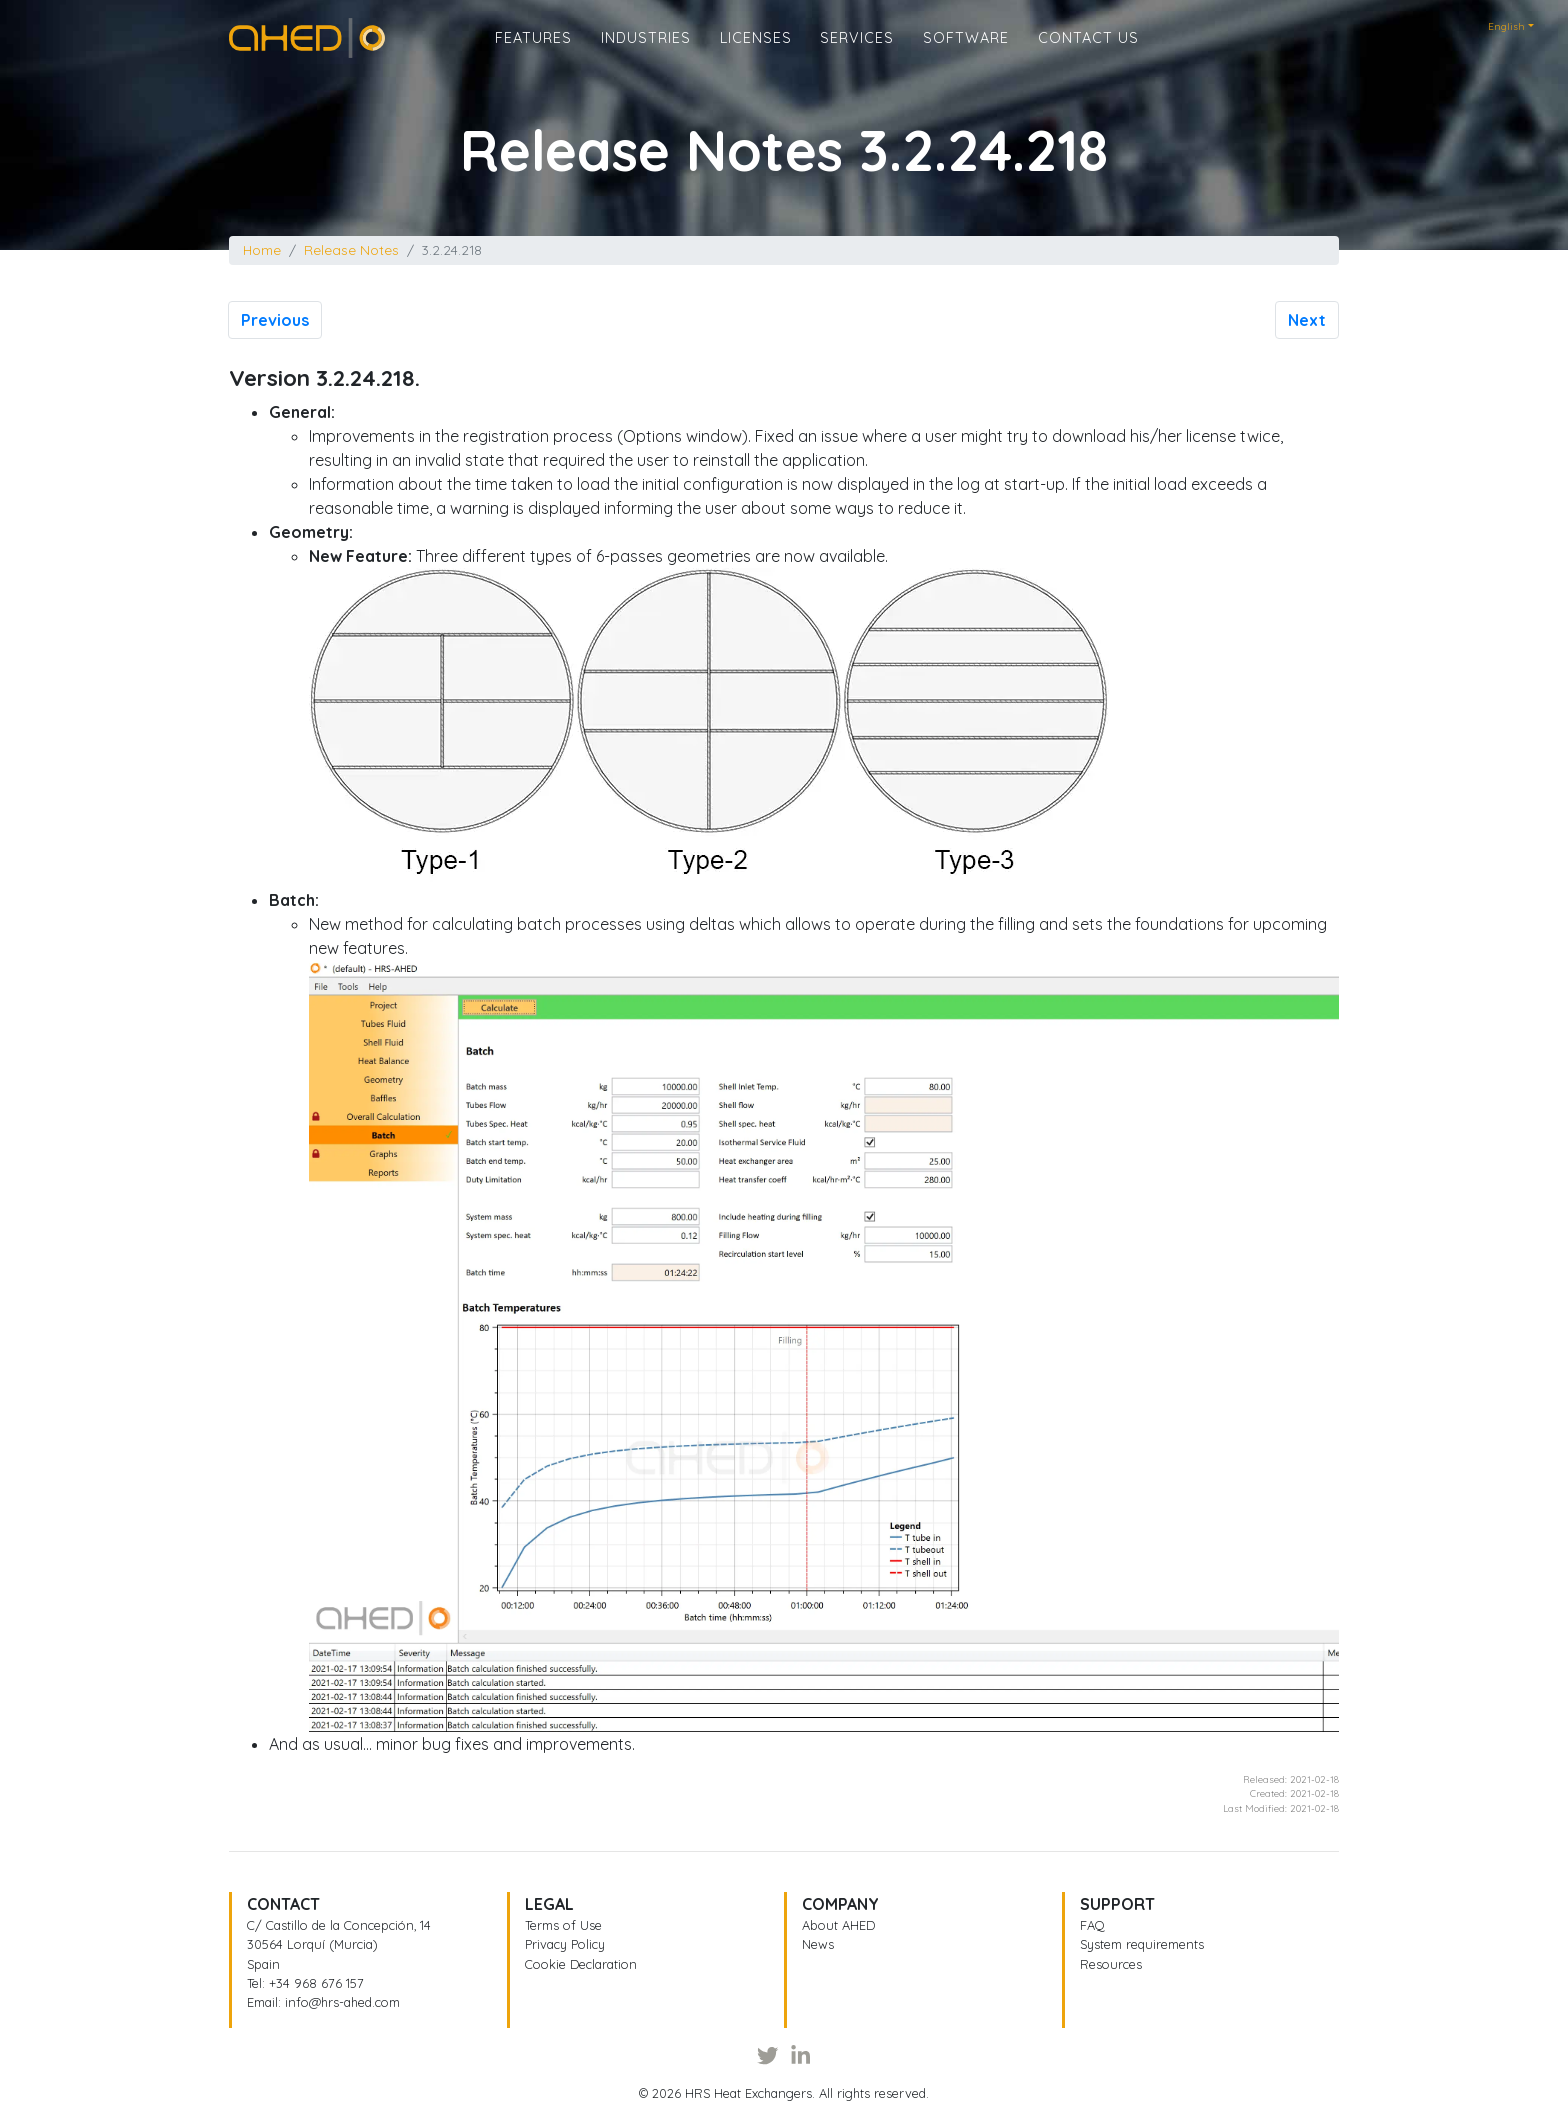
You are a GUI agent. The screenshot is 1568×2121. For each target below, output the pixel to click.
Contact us (1088, 51)
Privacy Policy (565, 1944)
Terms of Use (563, 1925)
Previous (275, 320)
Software (966, 51)
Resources (1111, 1964)
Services (857, 51)
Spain (263, 1964)
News (818, 1944)
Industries (646, 51)
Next (1307, 320)
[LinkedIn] (800, 2055)
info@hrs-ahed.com (342, 2002)
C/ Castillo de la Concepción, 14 (339, 1925)
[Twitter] (767, 2055)
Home (251, 44)
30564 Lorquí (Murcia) (312, 1944)
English (1506, 26)
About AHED (838, 1925)
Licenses (756, 51)
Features (533, 51)
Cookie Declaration (581, 1964)
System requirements (1142, 1944)
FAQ (1092, 1925)
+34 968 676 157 (316, 1983)
